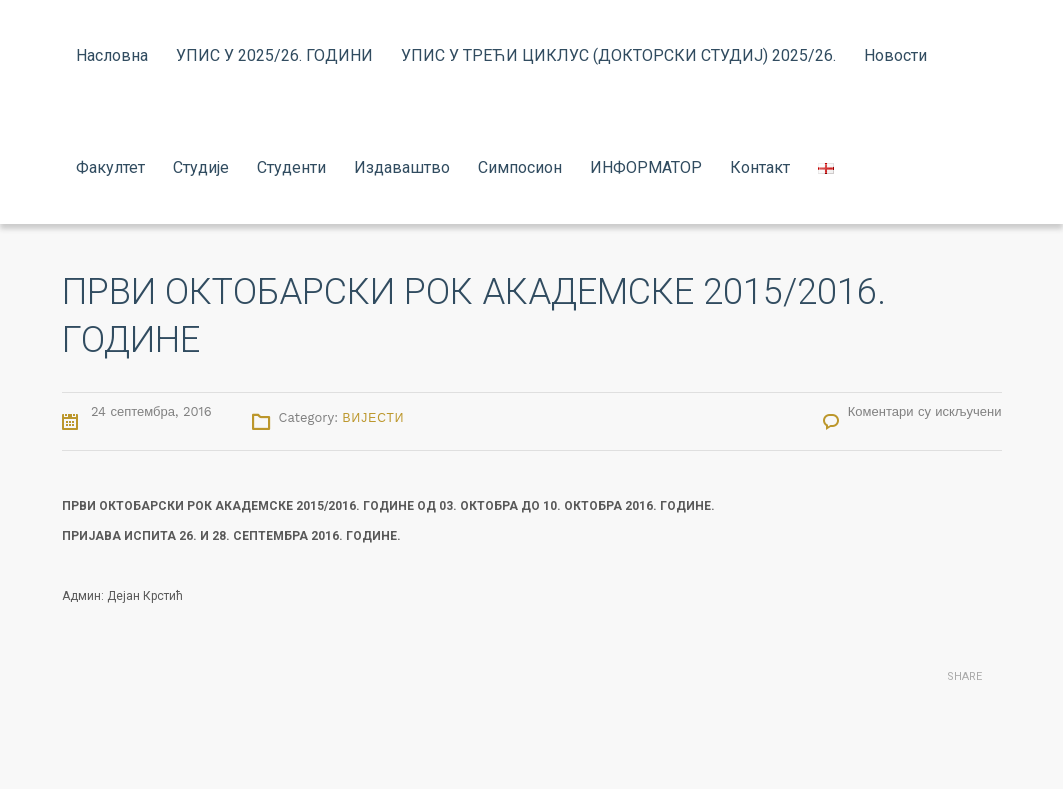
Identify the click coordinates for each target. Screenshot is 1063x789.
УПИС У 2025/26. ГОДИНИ (274, 55)
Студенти (291, 167)
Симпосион (520, 167)
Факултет (110, 167)
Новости (895, 55)
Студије (201, 167)
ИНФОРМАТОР (646, 167)
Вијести (374, 418)
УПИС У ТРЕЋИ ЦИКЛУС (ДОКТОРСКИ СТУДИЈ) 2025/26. (618, 55)
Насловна (112, 55)
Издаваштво (402, 167)
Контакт (760, 167)
